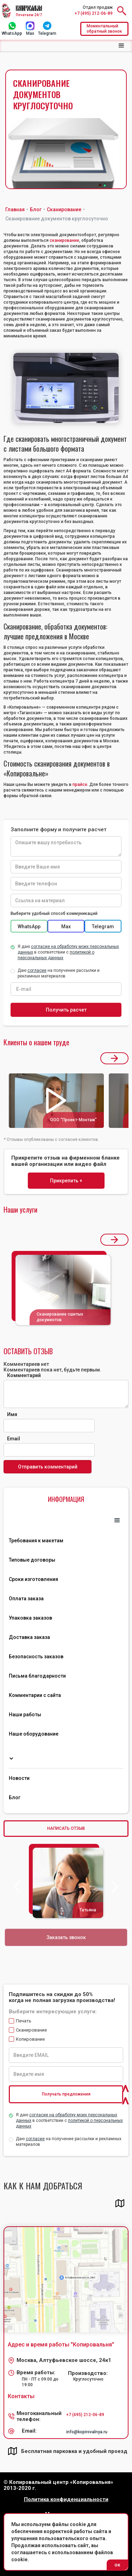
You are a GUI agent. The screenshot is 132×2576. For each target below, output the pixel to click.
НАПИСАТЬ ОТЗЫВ (66, 1828)
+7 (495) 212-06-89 (94, 13)
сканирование (64, 240)
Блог (14, 1797)
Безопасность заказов (36, 1656)
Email (13, 1438)
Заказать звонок (66, 1937)
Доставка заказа (29, 1637)
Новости (19, 1778)
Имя (12, 1414)
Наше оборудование (33, 1734)
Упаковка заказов (30, 1618)
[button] (121, 46)
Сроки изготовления (33, 1579)
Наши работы (25, 1714)
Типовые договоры (32, 1560)
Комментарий (24, 1375)
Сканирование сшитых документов (60, 1317)
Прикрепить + (66, 1180)
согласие (35, 2138)
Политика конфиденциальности (66, 2500)
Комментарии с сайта (35, 1695)
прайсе (80, 784)
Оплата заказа (26, 1598)
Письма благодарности (37, 1676)
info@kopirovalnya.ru (86, 2431)
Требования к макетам (36, 1540)
